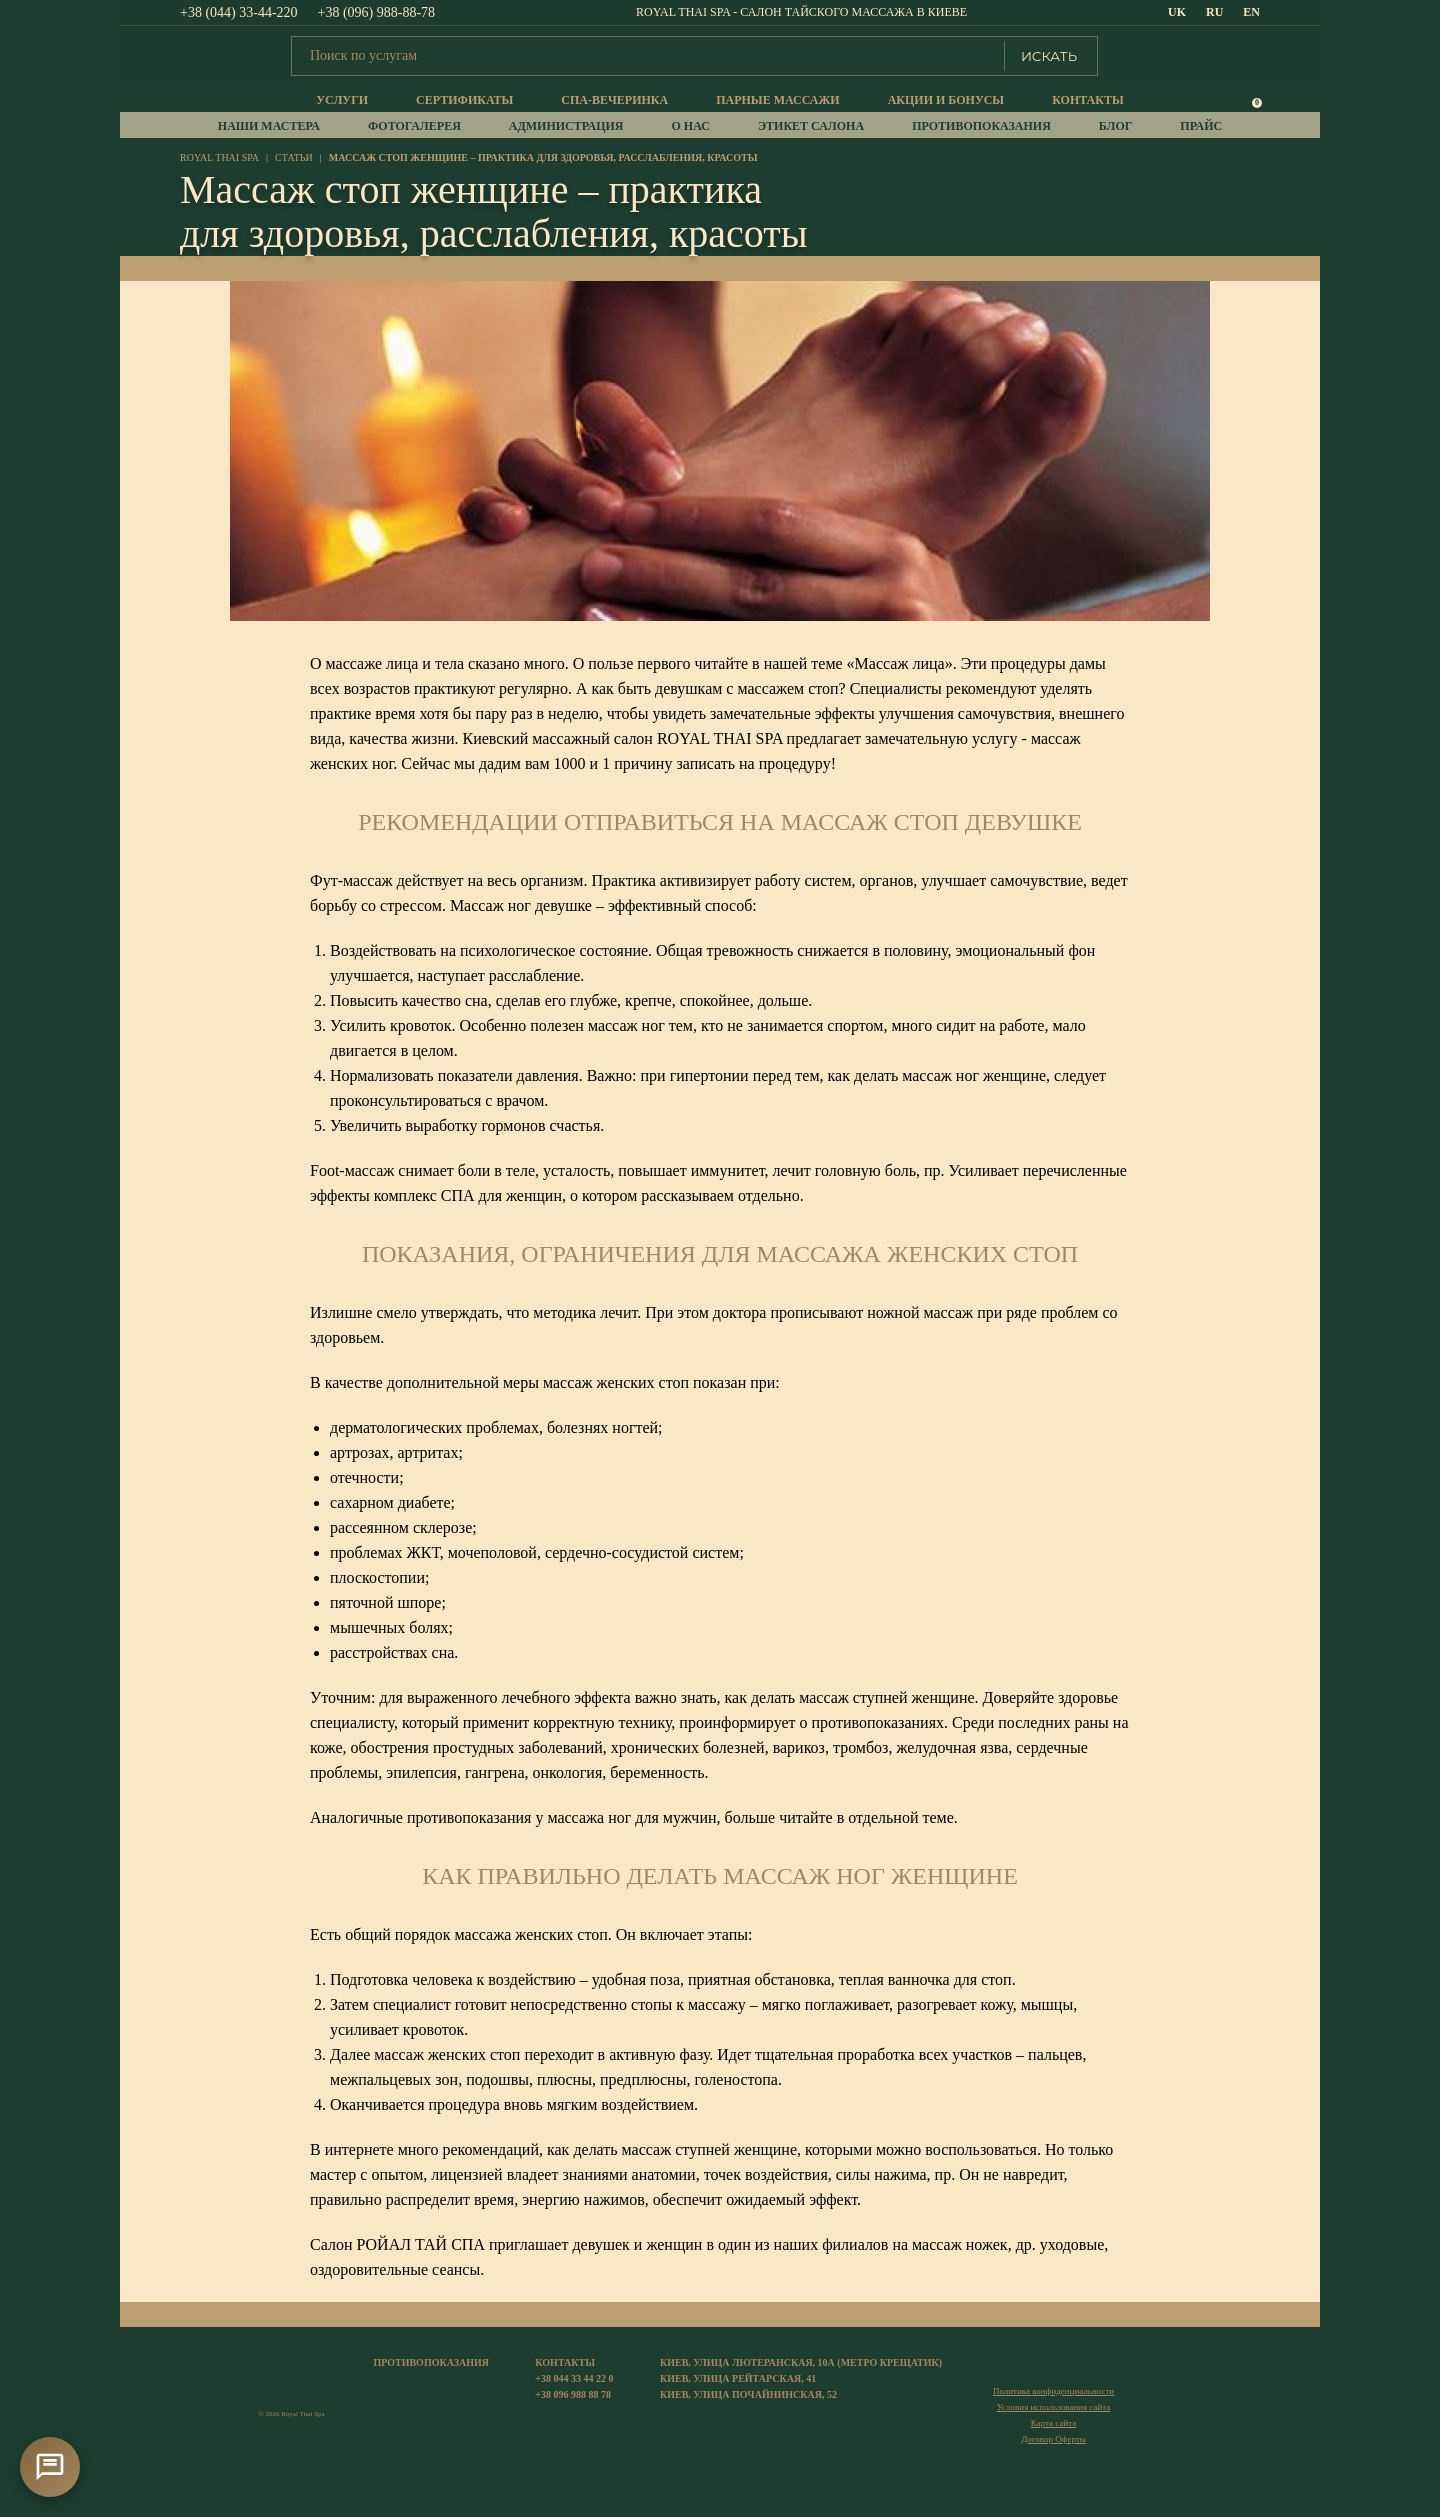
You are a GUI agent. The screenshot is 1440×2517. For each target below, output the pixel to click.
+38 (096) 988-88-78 (377, 12)
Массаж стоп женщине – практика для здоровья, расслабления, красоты (543, 157)
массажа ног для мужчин (631, 1817)
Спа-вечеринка (614, 100)
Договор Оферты (1053, 2439)
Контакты (1088, 100)
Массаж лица (900, 663)
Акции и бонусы (946, 100)
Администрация (566, 126)
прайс (1201, 126)
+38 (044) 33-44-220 (239, 12)
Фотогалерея (414, 126)
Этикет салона (811, 126)
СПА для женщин (501, 1195)
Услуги (342, 100)
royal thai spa (219, 157)
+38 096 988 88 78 (573, 2394)
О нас (691, 126)
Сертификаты (464, 100)
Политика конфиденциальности (1053, 2391)
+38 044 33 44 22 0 (574, 2378)
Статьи (294, 157)
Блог (1116, 126)
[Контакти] (50, 2467)
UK (1177, 12)
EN (1251, 12)
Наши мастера (269, 126)
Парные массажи (777, 100)
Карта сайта (1054, 2423)
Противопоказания (981, 126)
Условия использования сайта (1053, 2407)
